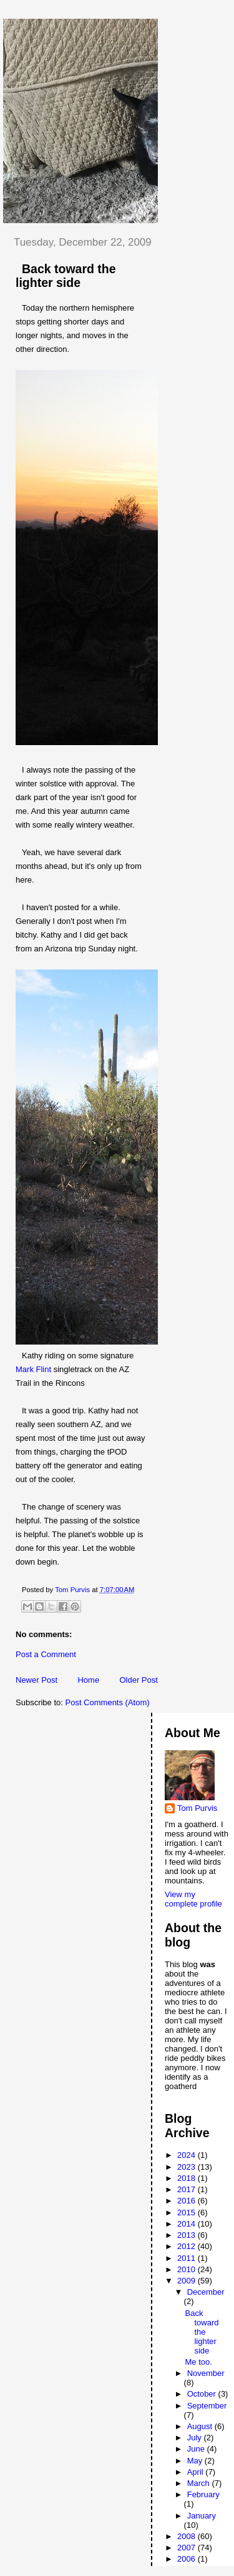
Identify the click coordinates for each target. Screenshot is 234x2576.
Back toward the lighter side (201, 2331)
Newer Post (36, 1680)
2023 (187, 2167)
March (199, 2483)
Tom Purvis (197, 1808)
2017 (187, 2189)
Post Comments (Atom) (108, 1702)
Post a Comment (46, 1654)
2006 (187, 2558)
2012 (187, 2246)
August (201, 2426)
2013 (187, 2235)
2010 (187, 2269)
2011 (187, 2258)
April (196, 2472)
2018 (187, 2178)
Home (88, 1680)
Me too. (198, 2362)
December (206, 2292)
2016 (187, 2200)
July (195, 2437)
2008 (187, 2536)
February (203, 2494)
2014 (187, 2223)
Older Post (138, 1680)
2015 (187, 2212)
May (196, 2460)
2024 (187, 2155)
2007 (187, 2547)
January (201, 2515)
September (207, 2405)
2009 (187, 2280)
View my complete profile (193, 1899)
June (197, 2448)
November (206, 2373)
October (202, 2393)
